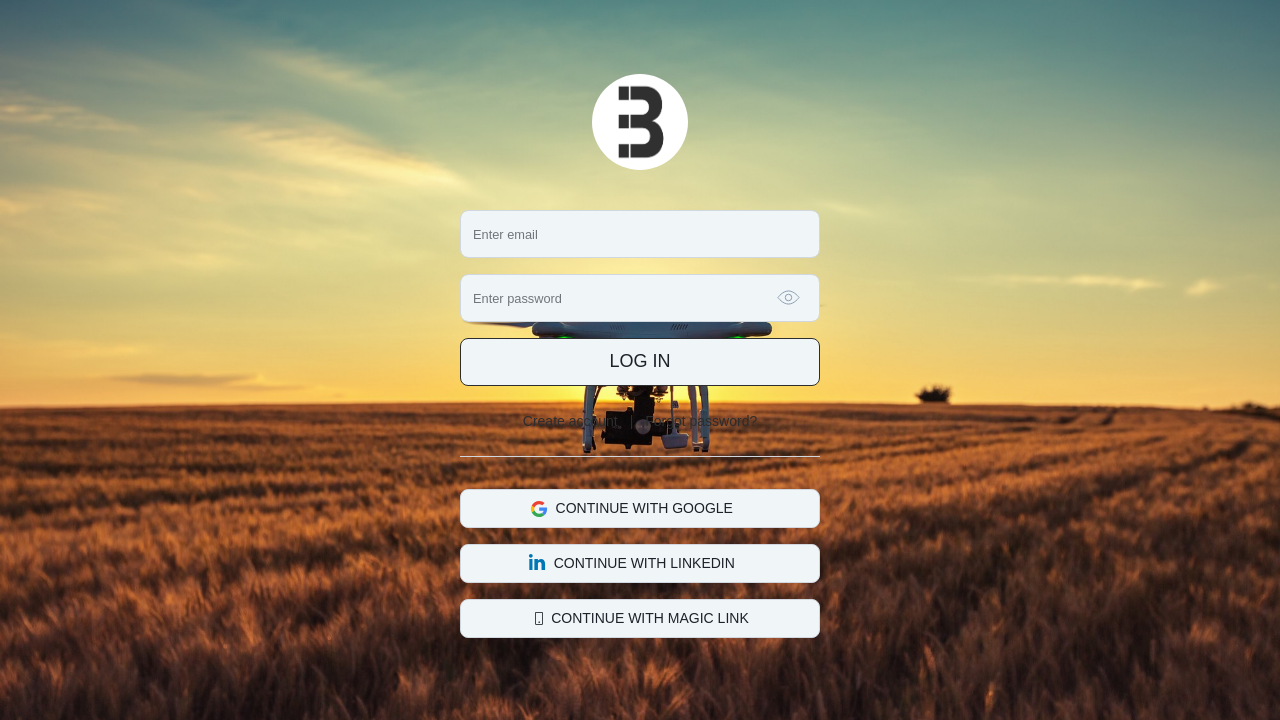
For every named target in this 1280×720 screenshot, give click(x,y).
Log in (639, 361)
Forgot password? (701, 421)
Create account (570, 421)
